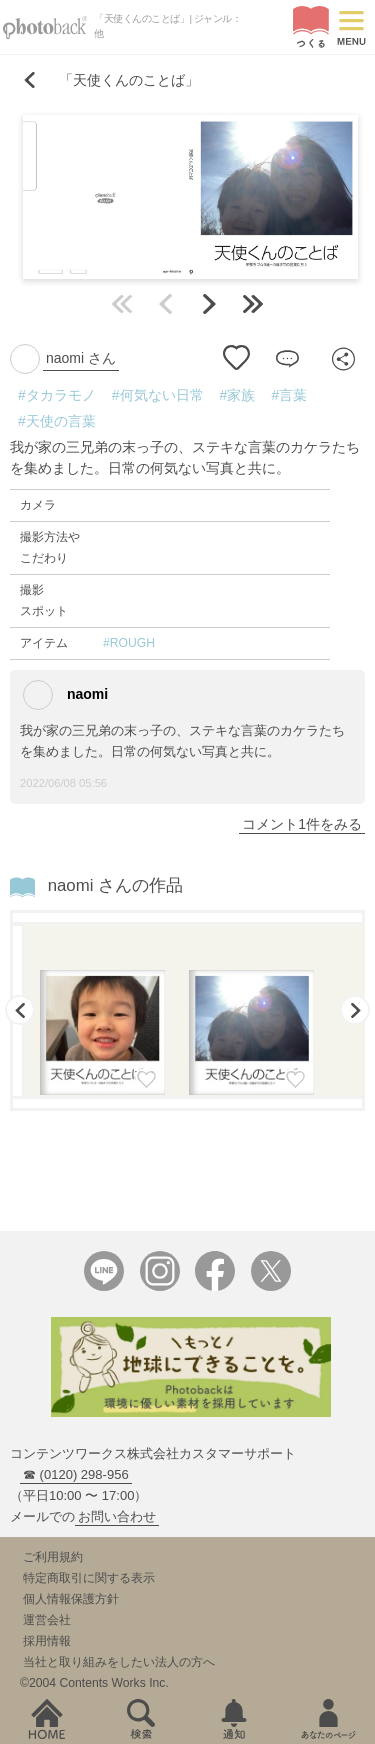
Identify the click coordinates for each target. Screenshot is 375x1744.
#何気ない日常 (158, 395)
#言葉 (289, 395)
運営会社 (47, 1620)
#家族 (238, 395)
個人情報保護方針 (71, 1599)
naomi (65, 695)
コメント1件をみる (302, 824)
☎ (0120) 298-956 (76, 1474)
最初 (122, 304)
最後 (253, 304)
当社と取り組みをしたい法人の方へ (119, 1662)
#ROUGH (129, 643)
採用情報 (47, 1641)
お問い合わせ (117, 1516)
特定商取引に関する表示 (89, 1578)
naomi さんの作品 (115, 885)
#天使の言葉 (57, 421)
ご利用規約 (53, 1557)
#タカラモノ (57, 395)
